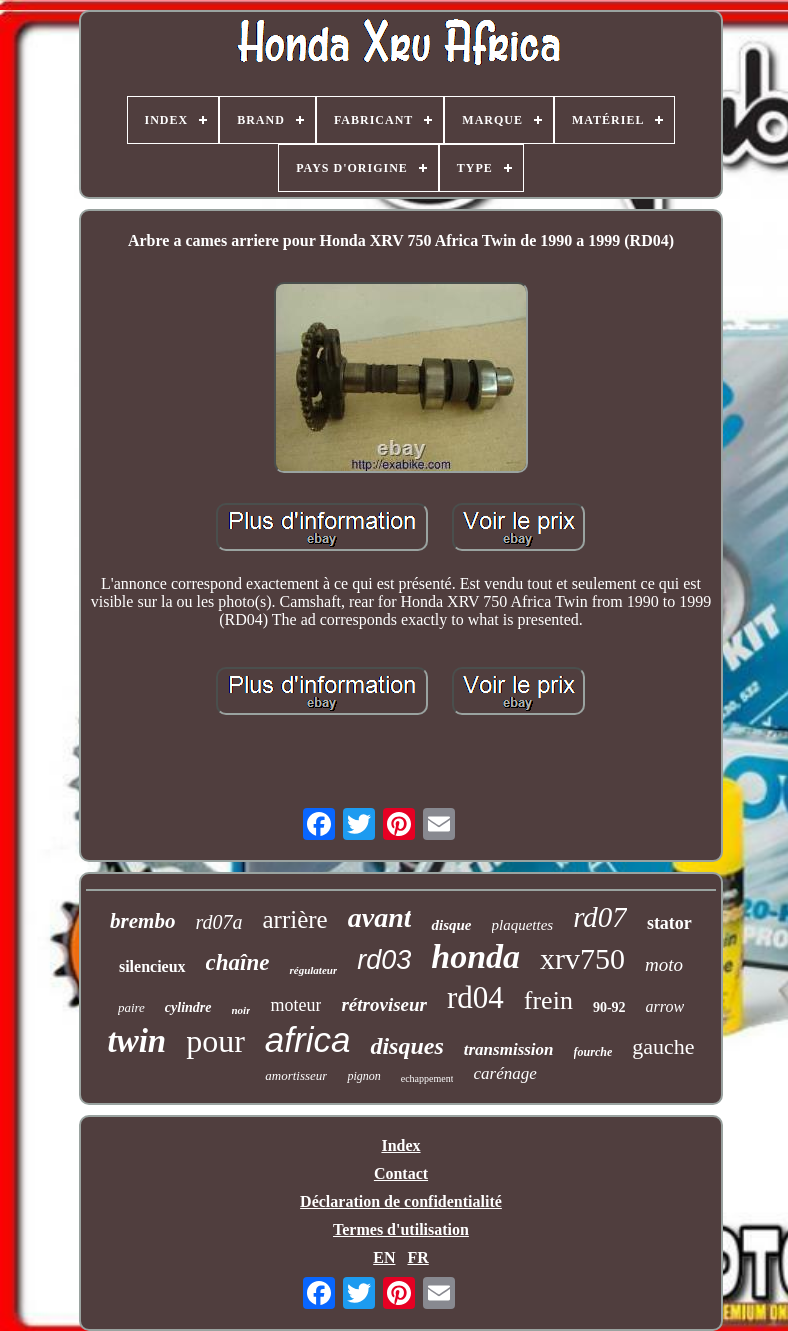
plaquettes (523, 925)
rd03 (384, 960)
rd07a (218, 922)
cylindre (188, 1007)
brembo (142, 921)
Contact (401, 1173)
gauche (663, 1046)
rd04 (475, 997)
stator (669, 923)
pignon (363, 1076)
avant (380, 917)
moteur (295, 1005)
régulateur (313, 970)
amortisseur (296, 1075)
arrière (294, 919)
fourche (593, 1052)
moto (664, 964)
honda (475, 956)
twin (136, 1041)
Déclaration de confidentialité (401, 1201)
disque (451, 925)
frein (548, 1000)
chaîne (238, 962)
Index (400, 1145)
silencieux (152, 966)
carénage (504, 1073)
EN (384, 1257)
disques (406, 1046)
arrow (665, 1006)
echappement (427, 1078)
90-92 (609, 1007)
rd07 (600, 917)
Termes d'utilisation (401, 1229)
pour (215, 1041)
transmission (509, 1049)
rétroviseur (384, 1004)
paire (131, 1007)
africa (308, 1039)
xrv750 (582, 958)
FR (417, 1257)
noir (241, 1010)
